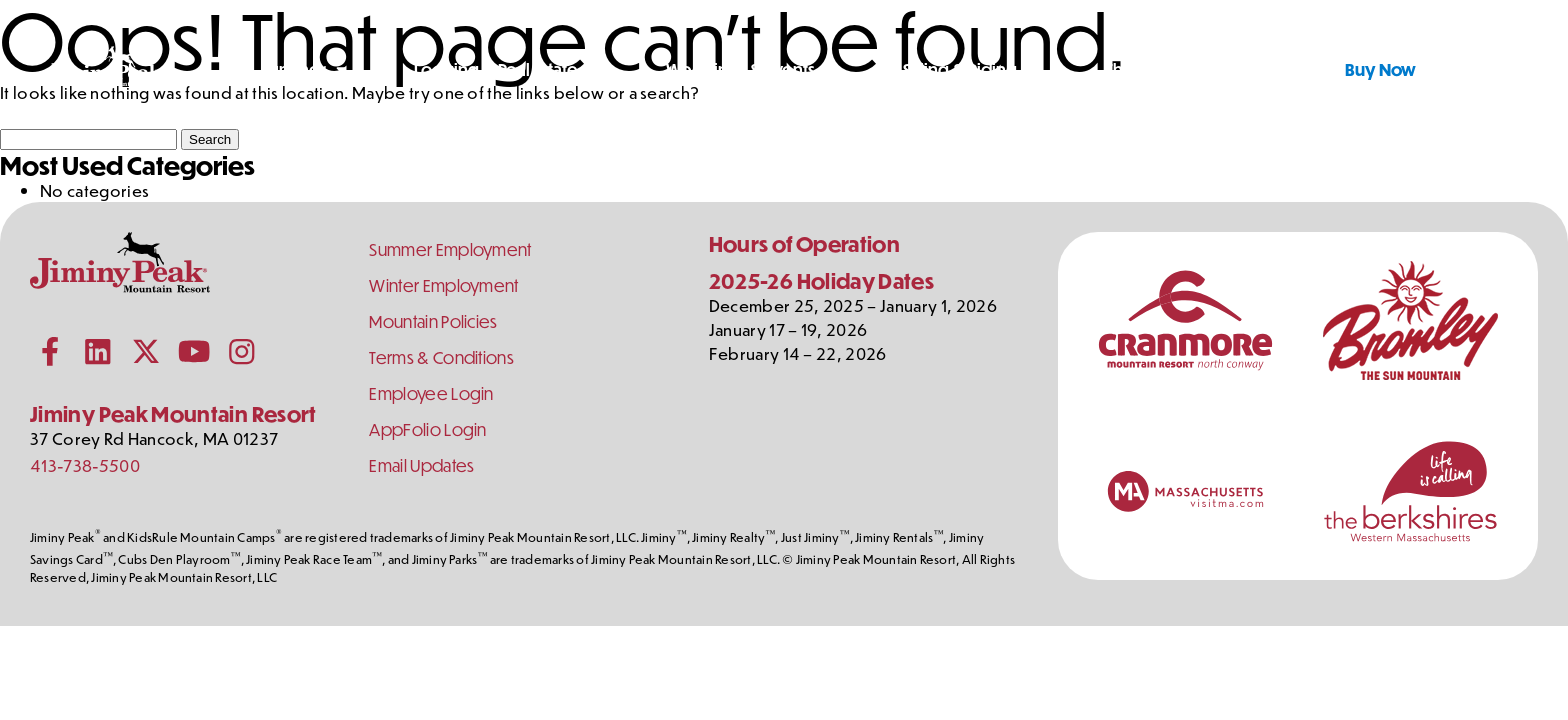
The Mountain (1157, 69)
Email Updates (421, 465)
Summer (293, 69)
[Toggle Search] (1457, 70)
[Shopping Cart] (1507, 70)
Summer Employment (450, 249)
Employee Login (431, 393)
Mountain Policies (433, 321)
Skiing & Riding (960, 69)
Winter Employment (443, 285)
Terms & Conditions (441, 357)
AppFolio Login (427, 429)
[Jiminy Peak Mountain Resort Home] (106, 70)
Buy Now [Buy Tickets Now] (1380, 69)
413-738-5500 (85, 465)
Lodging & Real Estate (496, 69)
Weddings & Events (740, 69)
